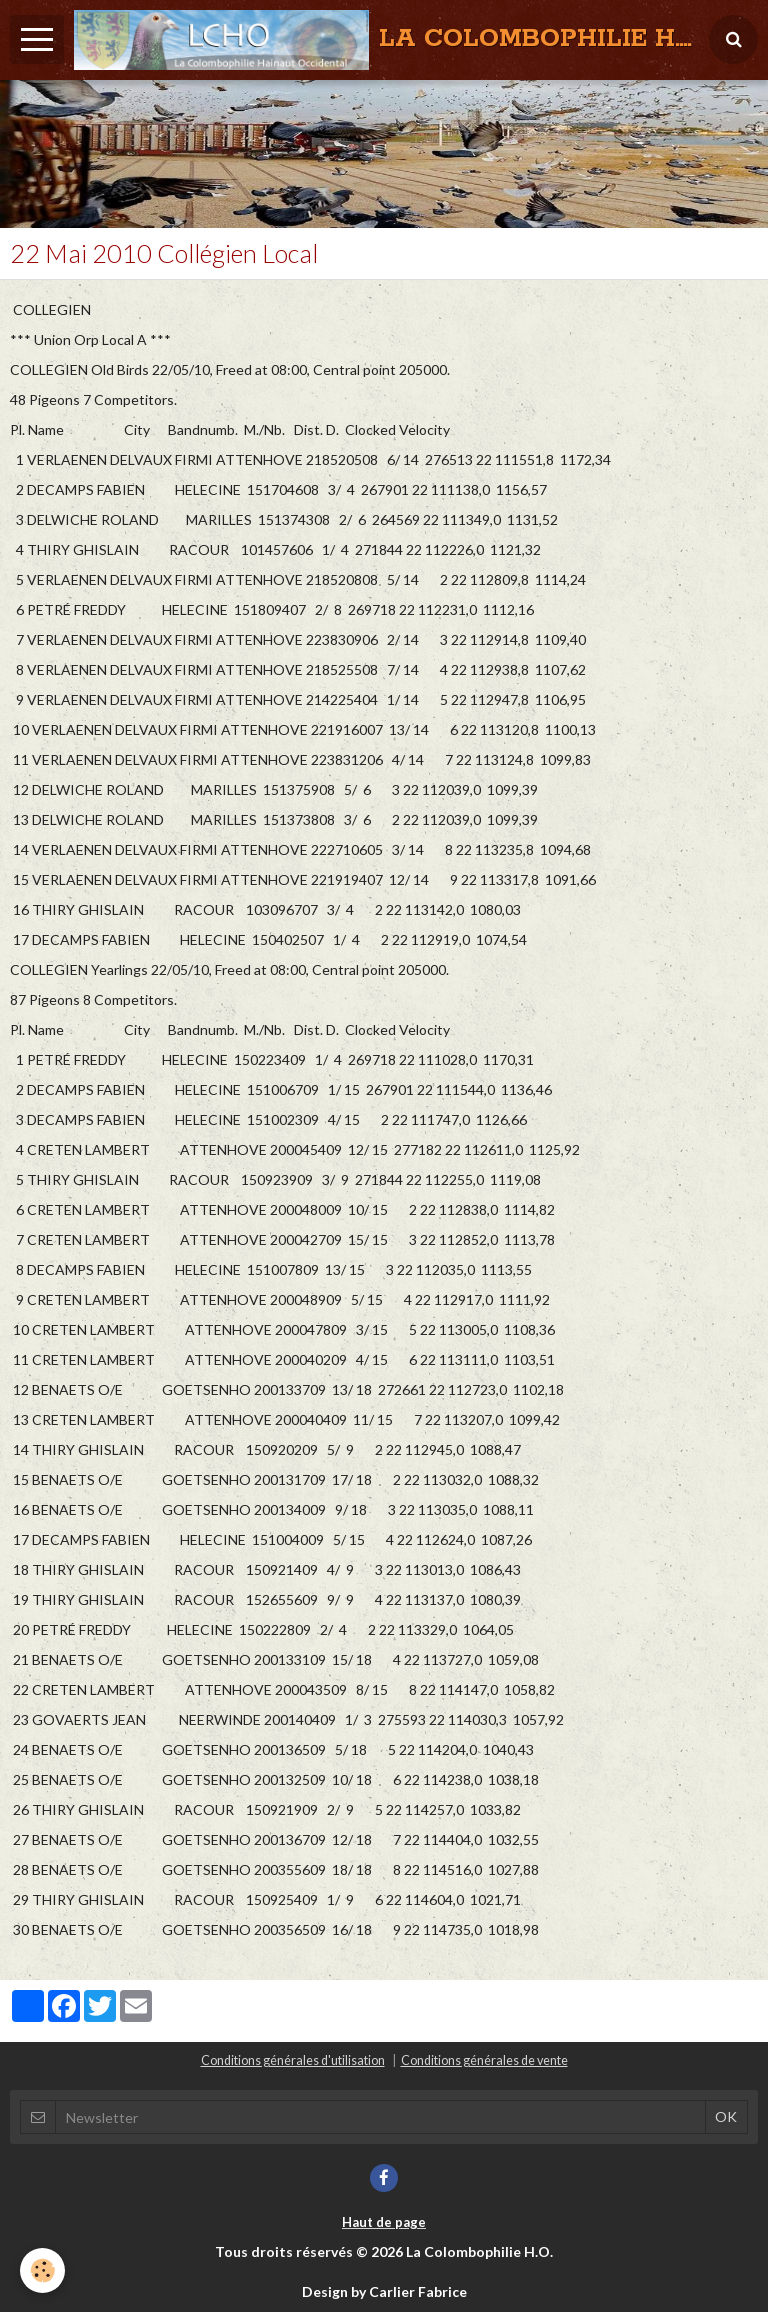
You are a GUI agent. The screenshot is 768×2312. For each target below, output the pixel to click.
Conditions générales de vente (484, 2060)
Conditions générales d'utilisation (293, 2060)
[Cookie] (42, 2270)
